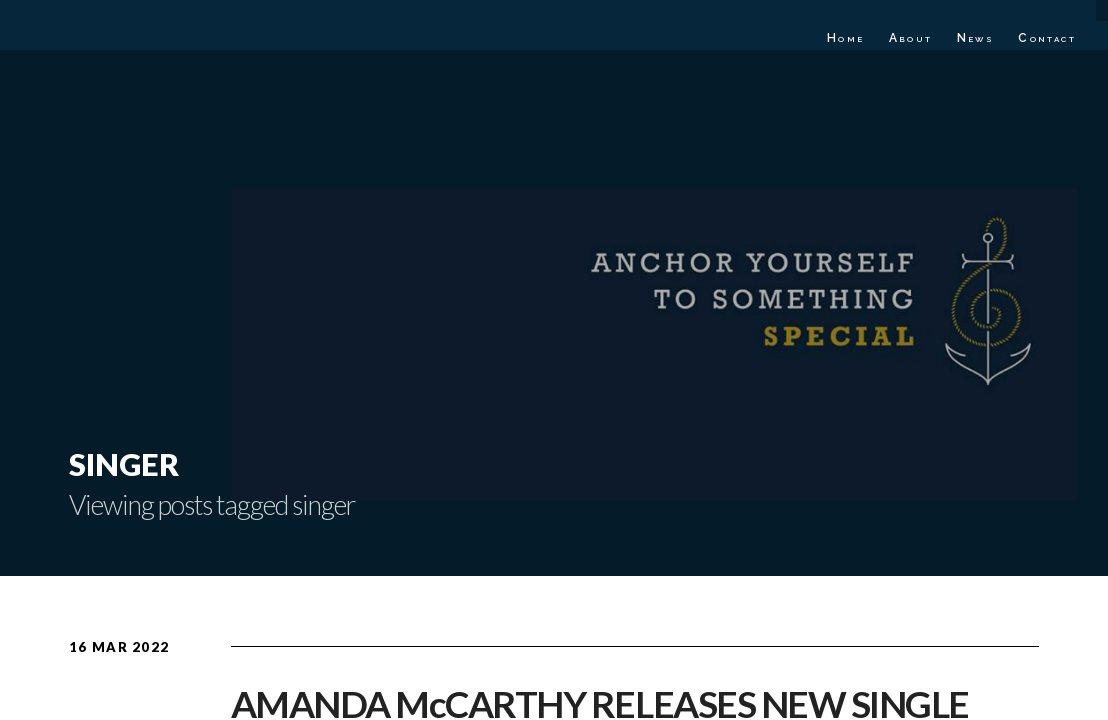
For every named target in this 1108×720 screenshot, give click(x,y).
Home (846, 38)
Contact (1047, 38)
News (976, 38)
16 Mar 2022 (119, 647)
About (911, 38)
